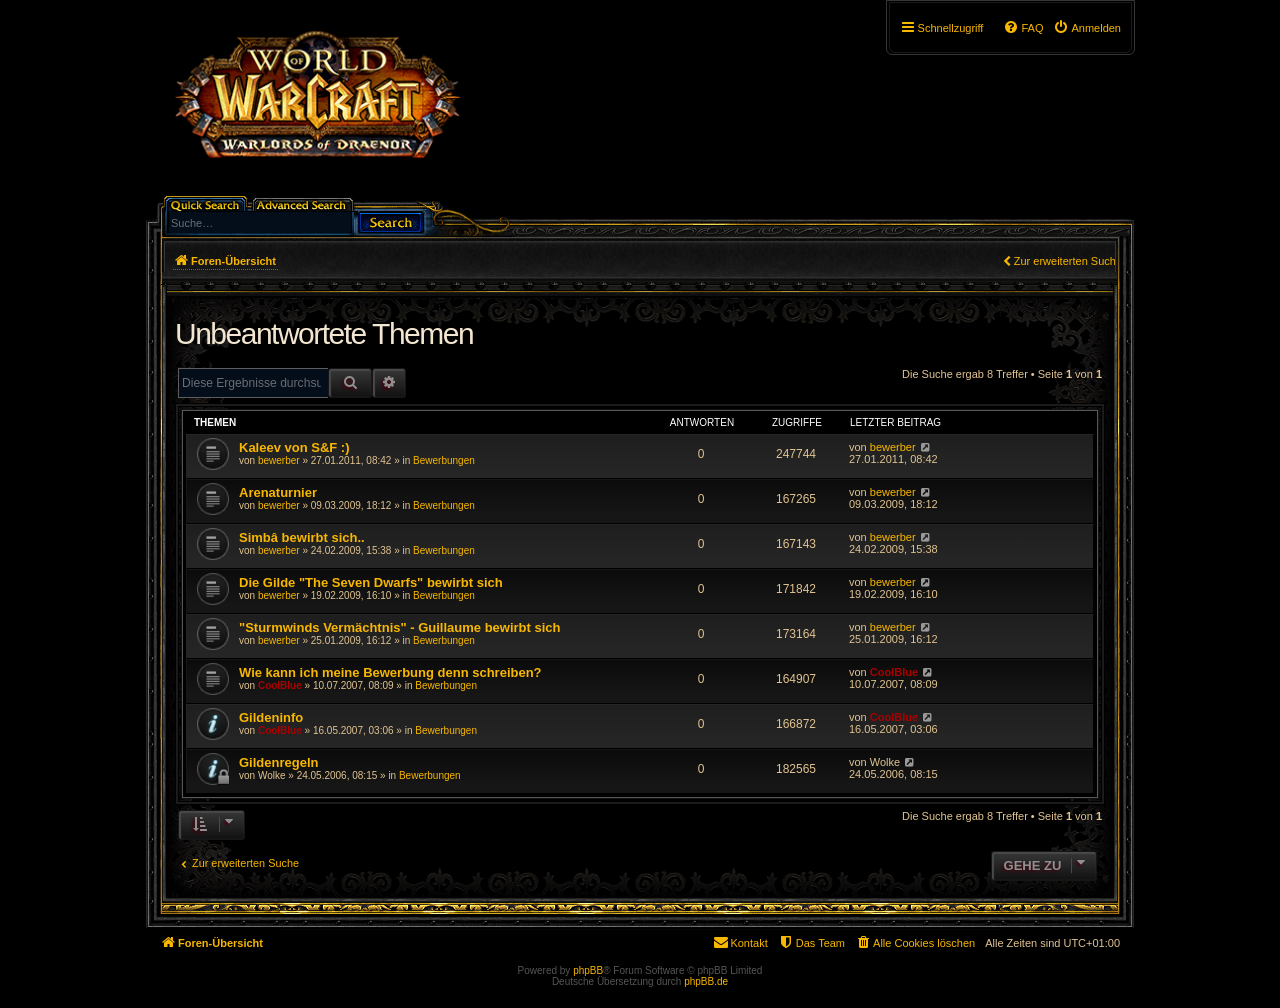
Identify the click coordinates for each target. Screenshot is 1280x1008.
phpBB (588, 970)
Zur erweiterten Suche (1068, 261)
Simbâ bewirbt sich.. (302, 537)
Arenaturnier (278, 492)
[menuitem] (1087, 28)
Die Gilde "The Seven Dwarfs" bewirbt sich (371, 582)
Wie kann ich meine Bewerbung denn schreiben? (390, 672)
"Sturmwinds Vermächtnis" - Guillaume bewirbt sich (400, 627)
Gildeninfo (271, 717)
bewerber (279, 460)
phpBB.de (706, 981)
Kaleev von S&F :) (294, 447)
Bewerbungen (444, 460)
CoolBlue (280, 685)
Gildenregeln (278, 762)
